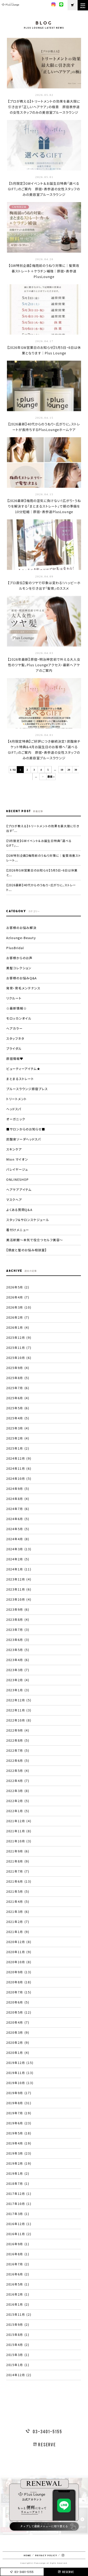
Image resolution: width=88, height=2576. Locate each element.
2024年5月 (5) (17, 1529)
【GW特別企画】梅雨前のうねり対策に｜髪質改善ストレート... (43, 857)
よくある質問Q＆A (19, 1209)
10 (62, 769)
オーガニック (15, 1119)
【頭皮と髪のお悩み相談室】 (26, 1250)
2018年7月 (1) (17, 2183)
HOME (27, 2555)
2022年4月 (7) (17, 1780)
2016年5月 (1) (17, 2284)
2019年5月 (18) (19, 2133)
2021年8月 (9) (17, 1861)
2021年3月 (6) (17, 1911)
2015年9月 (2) (17, 2324)
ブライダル (14, 1048)
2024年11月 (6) (19, 1468)
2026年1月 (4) (17, 1327)
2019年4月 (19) (19, 2143)
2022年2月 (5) (17, 1801)
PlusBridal (15, 947)
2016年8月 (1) (17, 2254)
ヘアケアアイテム (19, 1189)
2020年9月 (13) (19, 1972)
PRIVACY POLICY (46, 2555)
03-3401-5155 (22, 2572)
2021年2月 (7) (17, 1921)
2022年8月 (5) (17, 1740)
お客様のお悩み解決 (21, 927)
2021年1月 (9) (17, 1932)
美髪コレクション (18, 968)
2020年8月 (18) (19, 1982)
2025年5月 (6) (17, 1408)
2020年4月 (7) (17, 2022)
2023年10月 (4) (19, 1599)
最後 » (50, 776)
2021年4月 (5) (17, 1901)
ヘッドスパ (13, 1109)
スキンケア (14, 1149)
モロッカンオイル (19, 1018)
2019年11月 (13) (19, 2073)
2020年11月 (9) (19, 1952)
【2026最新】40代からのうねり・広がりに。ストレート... (41, 887)
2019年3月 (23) (19, 2153)
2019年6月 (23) (19, 2123)
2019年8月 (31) (19, 2103)
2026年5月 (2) (17, 1287)
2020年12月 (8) (19, 1942)
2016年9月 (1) (17, 2244)
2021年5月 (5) (17, 1891)
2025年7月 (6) (17, 1388)
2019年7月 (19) (19, 2113)
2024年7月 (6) (17, 1509)
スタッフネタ (15, 1038)
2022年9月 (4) (17, 1730)
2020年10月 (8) (19, 1962)
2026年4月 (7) (17, 1297)
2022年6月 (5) (17, 1760)
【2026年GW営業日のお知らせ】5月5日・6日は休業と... (42, 872)
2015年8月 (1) (17, 2334)
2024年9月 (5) (17, 1488)
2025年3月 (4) (17, 1428)
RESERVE (66, 2572)
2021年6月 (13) (19, 1881)
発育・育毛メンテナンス (23, 988)
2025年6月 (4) (17, 1398)
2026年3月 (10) (19, 1307)
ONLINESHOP (17, 1179)
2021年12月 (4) (19, 1821)
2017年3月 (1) (17, 2214)
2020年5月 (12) (19, 2012)
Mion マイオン (17, 1159)
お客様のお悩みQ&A (21, 978)
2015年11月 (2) (19, 2314)
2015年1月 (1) (17, 2365)
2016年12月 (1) (19, 2224)
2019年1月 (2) (17, 2173)
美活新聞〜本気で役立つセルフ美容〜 (34, 1240)
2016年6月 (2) (17, 2274)
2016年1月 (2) (17, 2304)
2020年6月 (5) (17, 2002)
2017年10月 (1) (19, 2203)
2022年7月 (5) (17, 1750)
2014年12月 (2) (19, 2375)
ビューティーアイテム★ (23, 1068)
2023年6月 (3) (17, 1639)
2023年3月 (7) (17, 1670)
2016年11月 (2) (19, 2234)
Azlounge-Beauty (21, 937)
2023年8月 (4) (17, 1619)
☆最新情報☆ (16, 1008)
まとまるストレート (20, 1078)
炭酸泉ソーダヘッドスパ (23, 1139)
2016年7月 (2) (17, 2264)
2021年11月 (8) (19, 1831)
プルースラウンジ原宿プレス (27, 1088)
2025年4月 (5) (17, 1418)
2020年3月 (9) (17, 2032)
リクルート (14, 998)
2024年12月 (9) (19, 1458)
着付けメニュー (17, 1229)
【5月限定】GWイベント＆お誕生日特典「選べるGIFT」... (39, 843)
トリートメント (16, 1099)
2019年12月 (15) (19, 2062)
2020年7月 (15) (19, 1992)
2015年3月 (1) (17, 2355)
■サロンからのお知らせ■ (25, 1129)
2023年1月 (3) (17, 1690)
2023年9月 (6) (17, 1609)
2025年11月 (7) (19, 1347)
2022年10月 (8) (19, 1720)
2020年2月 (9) (17, 2042)
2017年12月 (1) (19, 2193)
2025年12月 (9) (19, 1337)
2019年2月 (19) (19, 2163)
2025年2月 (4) (17, 1438)
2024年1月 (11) (19, 1569)
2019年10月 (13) (19, 2083)
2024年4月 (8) (17, 1539)
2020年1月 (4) (17, 2052)
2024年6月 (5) (17, 1519)
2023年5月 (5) (17, 1650)
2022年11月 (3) (19, 1710)
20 (69, 769)
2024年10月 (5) (19, 1478)
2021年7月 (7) (17, 1871)
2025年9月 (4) (17, 1368)
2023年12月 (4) (19, 1579)
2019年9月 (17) (19, 2093)
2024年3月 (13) (19, 1549)
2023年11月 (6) (19, 1589)
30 (75, 769)
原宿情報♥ (14, 1058)
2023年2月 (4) (17, 1680)
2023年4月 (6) (17, 1660)
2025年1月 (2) (17, 1448)
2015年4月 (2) (17, 2344)
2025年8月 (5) (17, 1378)
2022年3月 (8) (17, 1791)
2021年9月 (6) (17, 1851)
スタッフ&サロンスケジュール (27, 1219)
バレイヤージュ (17, 1169)
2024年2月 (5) (17, 1559)
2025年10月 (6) (19, 1357)
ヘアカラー (14, 1028)
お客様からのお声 (19, 958)
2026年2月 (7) (17, 1317)
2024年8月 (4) (17, 1498)
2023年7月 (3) (17, 1629)
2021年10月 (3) (19, 1841)
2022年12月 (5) (19, 1700)
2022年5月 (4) (17, 1770)
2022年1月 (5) (17, 1811)
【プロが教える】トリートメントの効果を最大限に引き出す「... (43, 828)
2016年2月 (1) (17, 2294)
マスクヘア (14, 1199)
